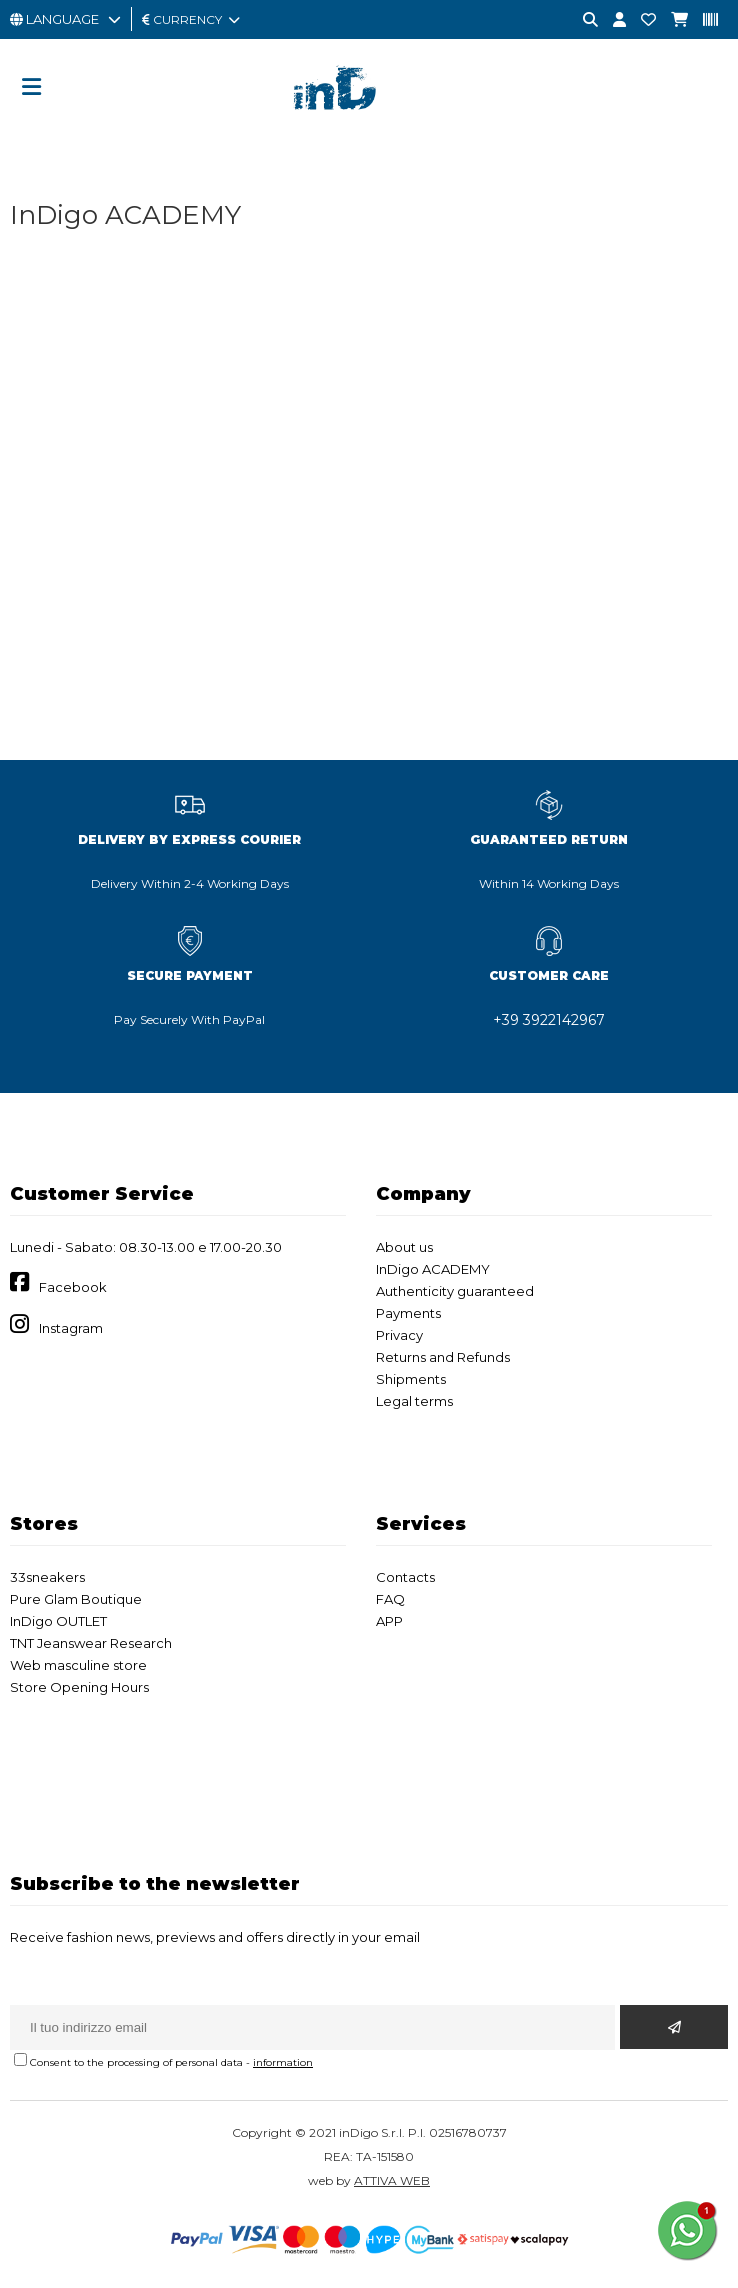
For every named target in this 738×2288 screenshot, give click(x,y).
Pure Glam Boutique (76, 1599)
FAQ (390, 1599)
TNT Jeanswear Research (91, 1643)
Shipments (411, 1379)
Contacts (405, 1577)
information (283, 2062)
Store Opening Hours (79, 1687)
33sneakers (47, 1577)
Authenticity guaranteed (455, 1291)
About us (404, 1247)
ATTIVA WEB (392, 2180)
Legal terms (414, 1401)
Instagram (71, 1328)
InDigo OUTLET (58, 1621)
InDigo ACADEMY (433, 1269)
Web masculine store (78, 1665)
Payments (408, 1313)
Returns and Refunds (443, 1357)
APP (389, 1621)
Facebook (73, 1287)
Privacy (399, 1335)
